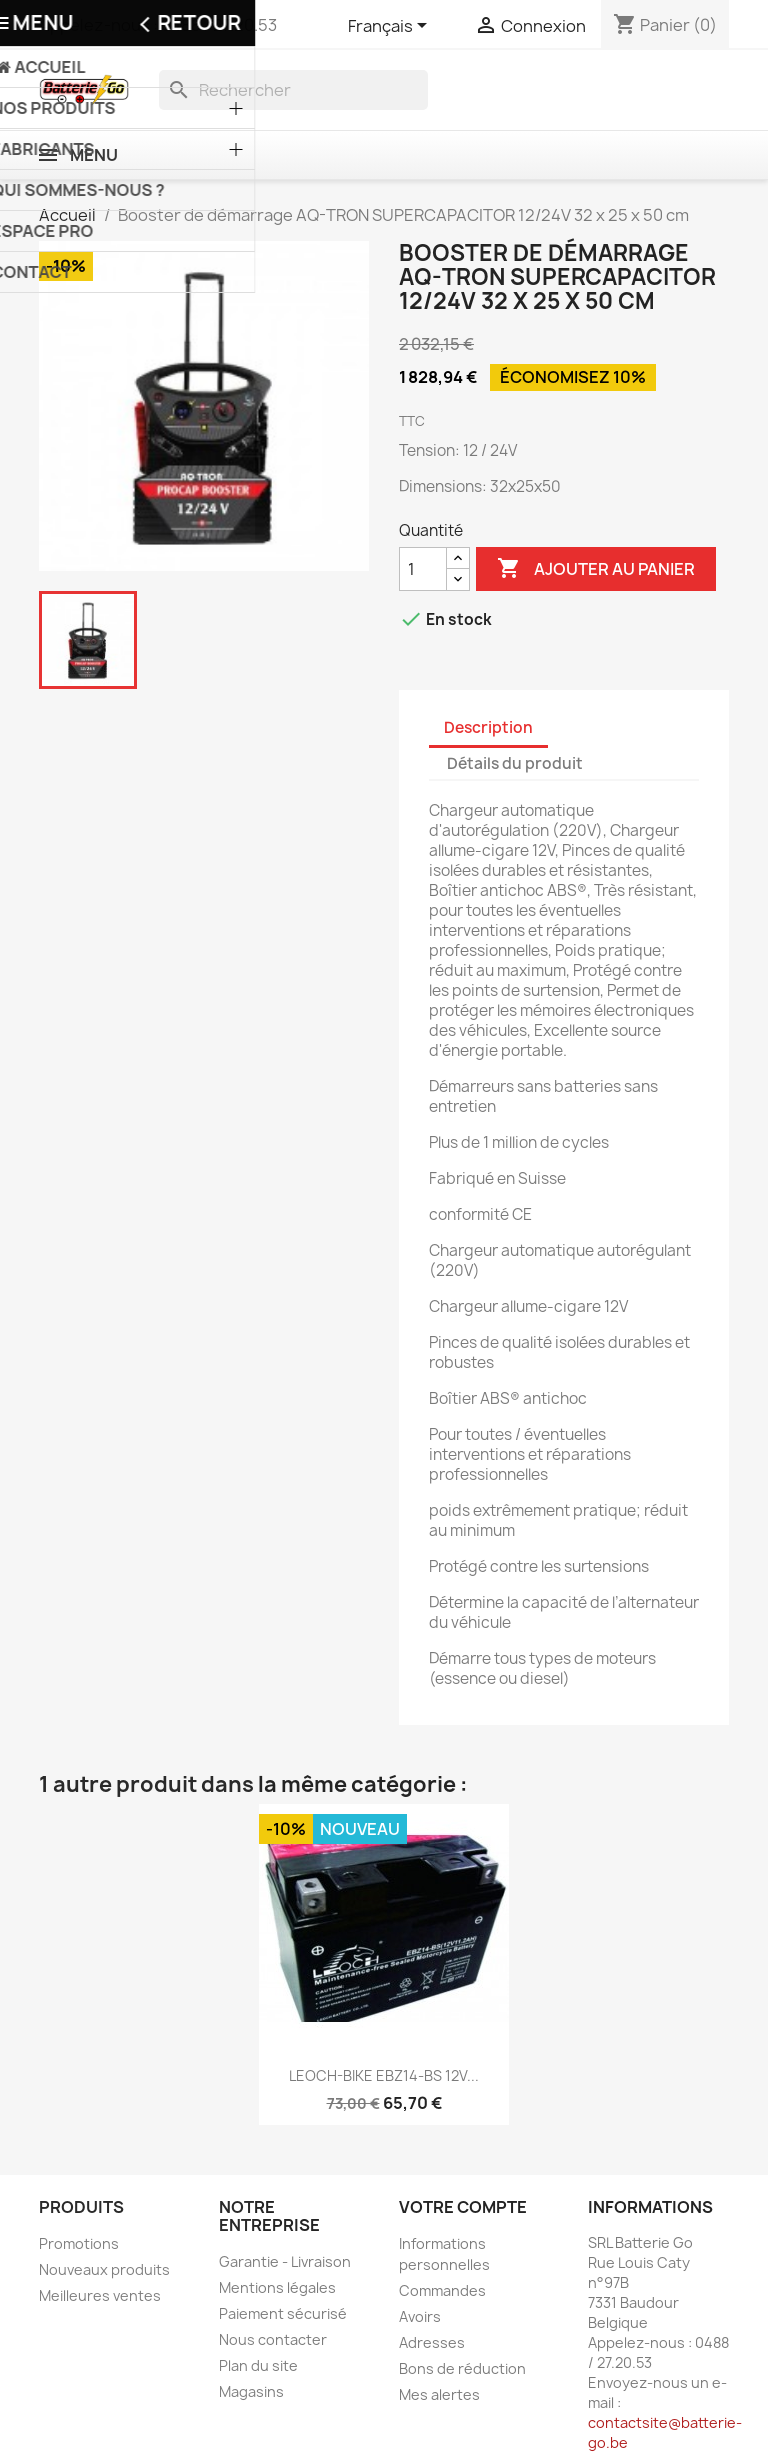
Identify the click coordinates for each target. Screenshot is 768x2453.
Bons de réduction (462, 2368)
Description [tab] (488, 727)
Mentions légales (277, 2287)
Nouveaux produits (104, 2269)
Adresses (432, 2342)
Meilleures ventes (100, 2295)
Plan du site (258, 2365)
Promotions (79, 2243)
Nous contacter (273, 2339)
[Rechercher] (293, 90)
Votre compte (463, 2207)
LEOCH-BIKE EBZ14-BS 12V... (384, 2075)
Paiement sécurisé (283, 2313)
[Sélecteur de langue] (391, 27)
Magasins (251, 2391)
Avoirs (420, 2316)
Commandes (442, 2290)
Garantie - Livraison (285, 2261)
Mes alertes (439, 2394)
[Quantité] (423, 569)
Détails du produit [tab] (515, 763)
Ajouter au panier (596, 569)
